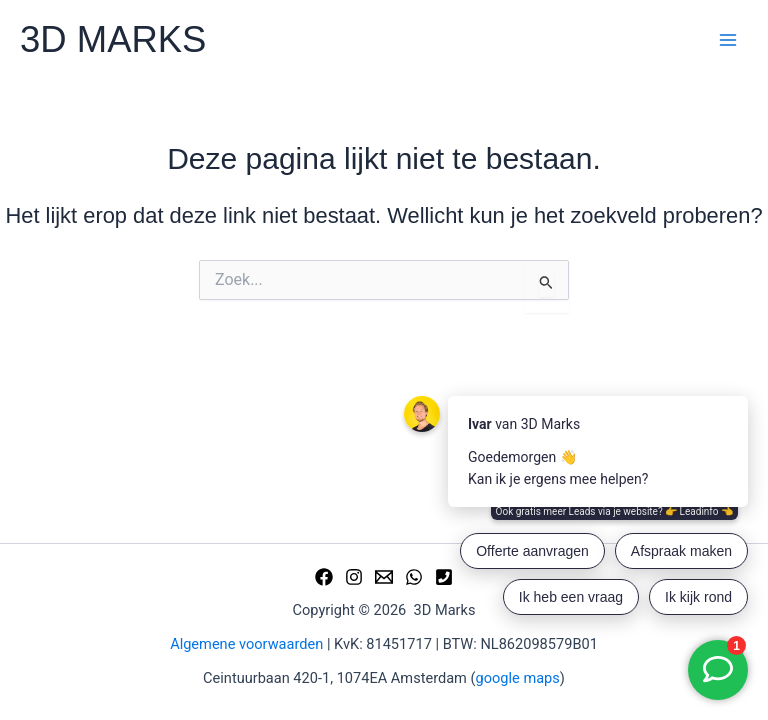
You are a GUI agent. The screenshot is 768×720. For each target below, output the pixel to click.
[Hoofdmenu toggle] (728, 40)
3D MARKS (113, 39)
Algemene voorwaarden (246, 644)
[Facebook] (324, 577)
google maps (518, 678)
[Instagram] (354, 577)
